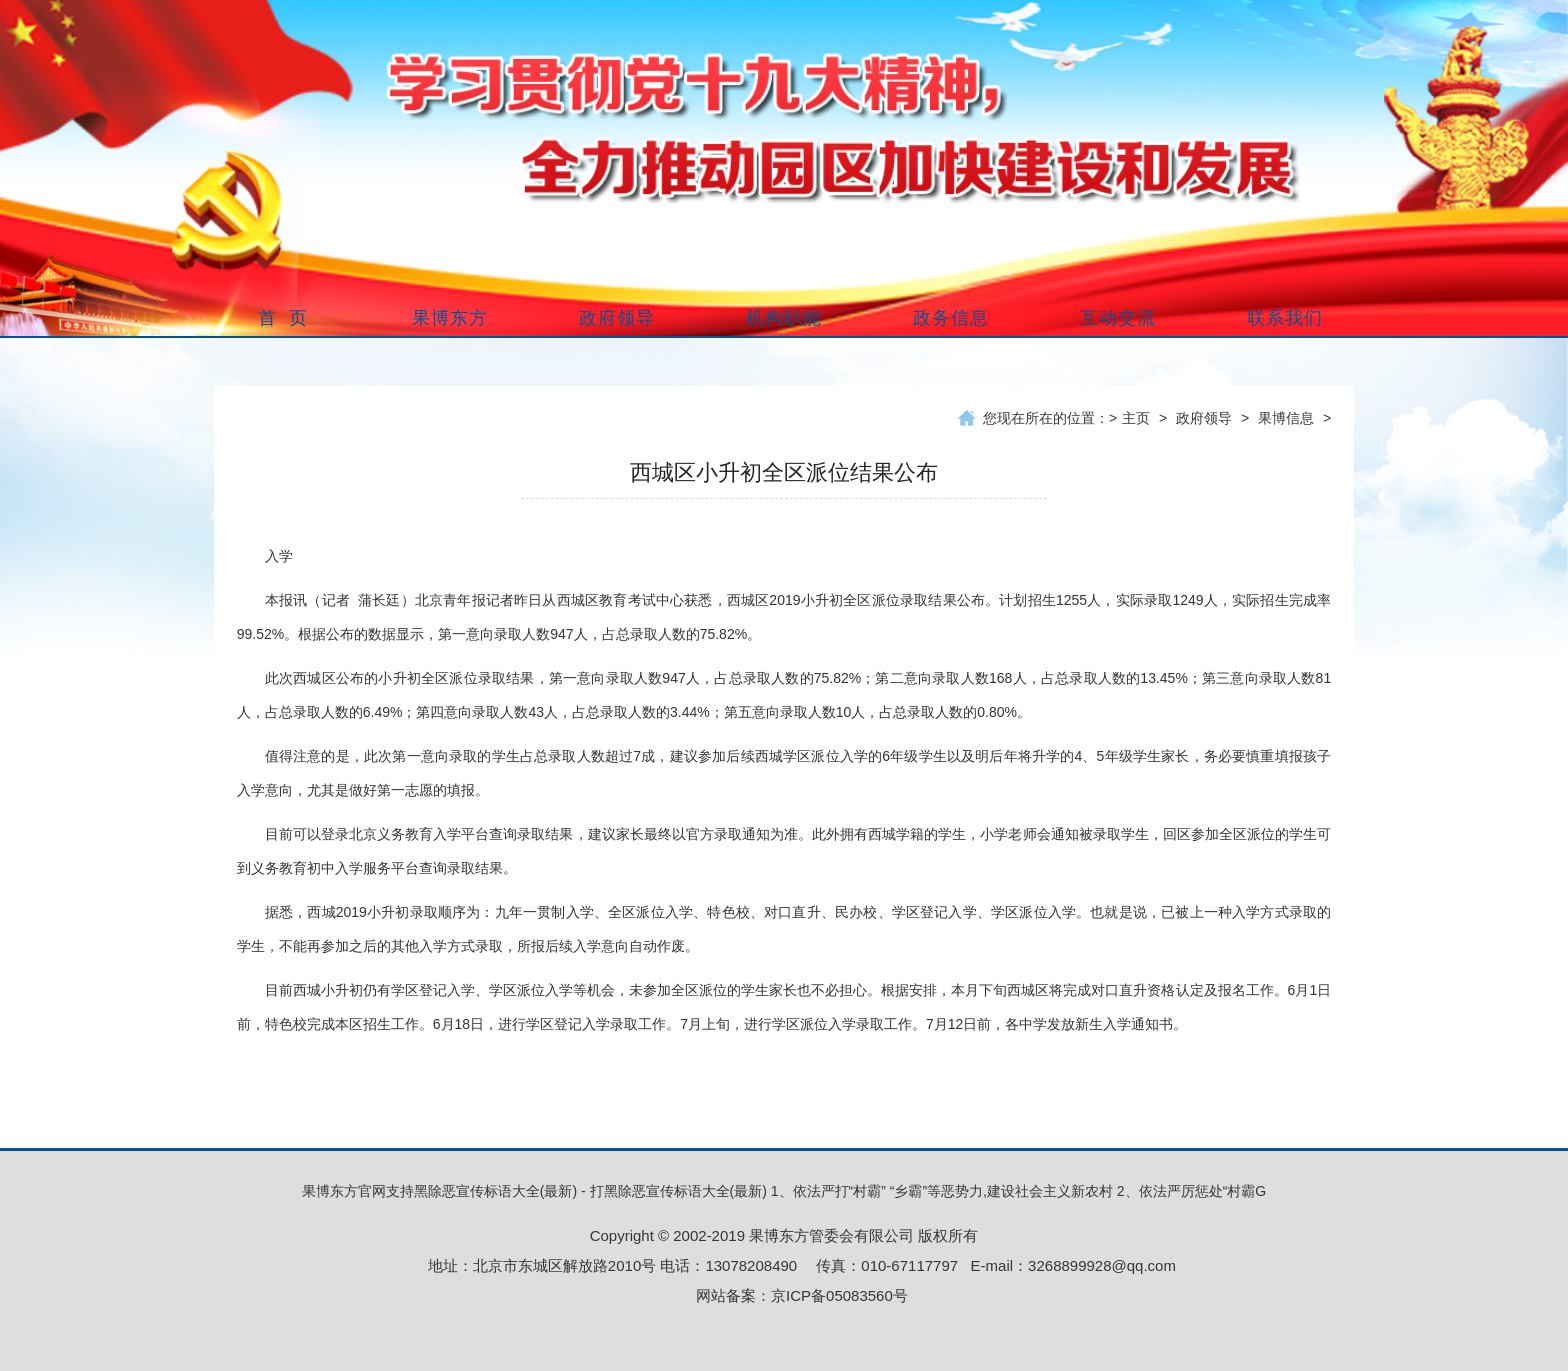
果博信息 (1286, 418)
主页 (1136, 418)
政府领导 (1204, 418)
